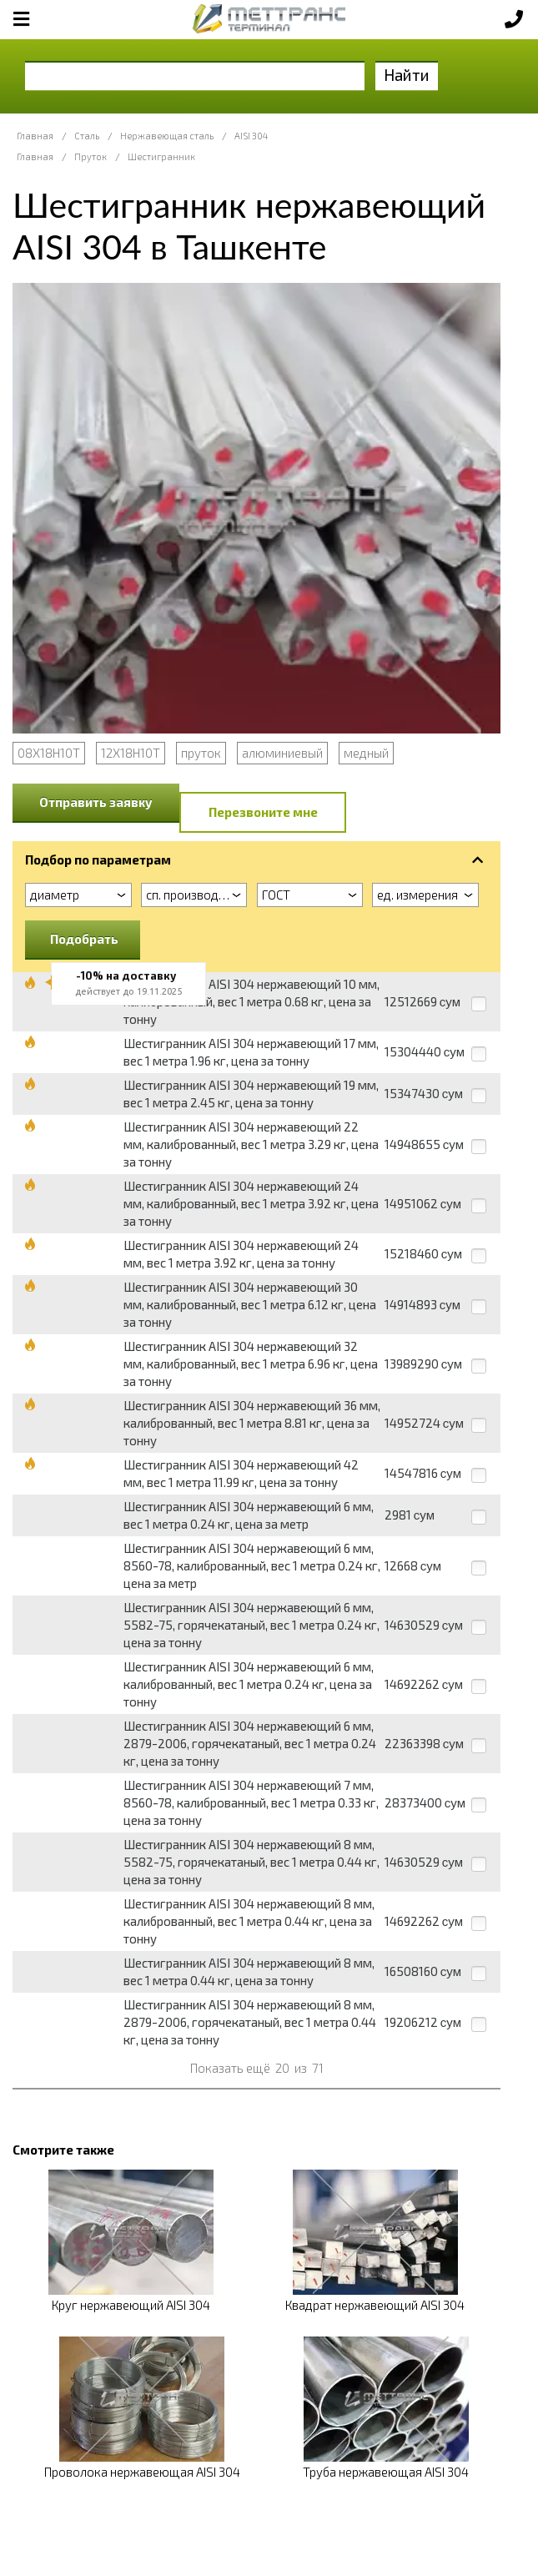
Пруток (90, 156)
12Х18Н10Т (130, 752)
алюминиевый (282, 752)
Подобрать (84, 938)
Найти (407, 74)
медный (366, 752)
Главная (35, 135)
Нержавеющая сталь (167, 135)
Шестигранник (161, 156)
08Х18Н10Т (49, 752)
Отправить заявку (96, 801)
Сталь (86, 135)
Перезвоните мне (263, 811)
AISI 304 (251, 135)
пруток (201, 752)
